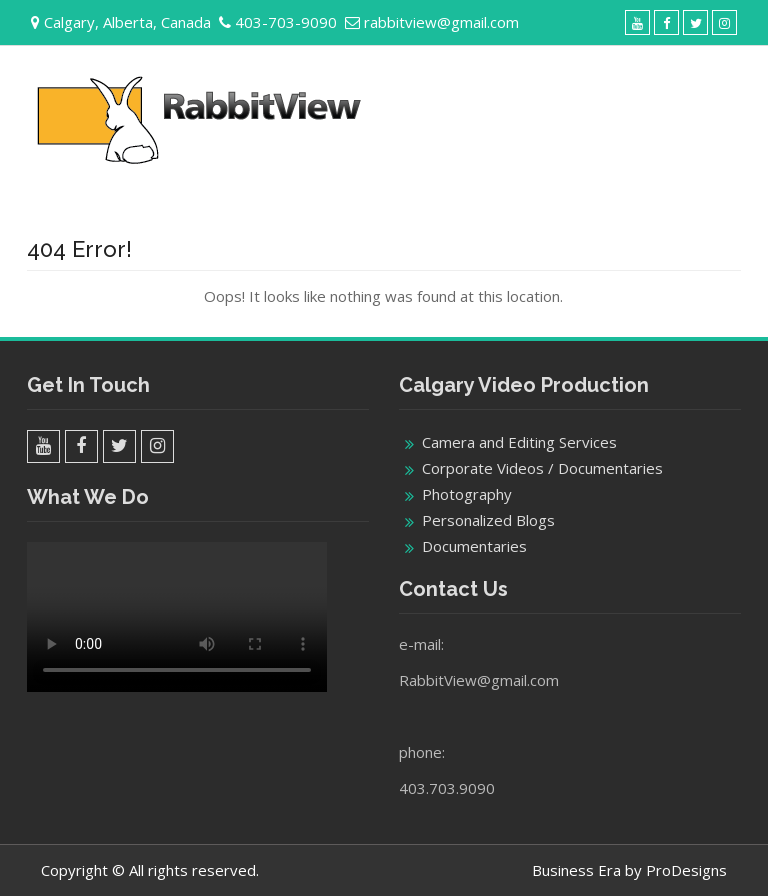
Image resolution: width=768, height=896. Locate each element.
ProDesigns (686, 870)
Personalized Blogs (488, 520)
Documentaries (474, 546)
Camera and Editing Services (519, 442)
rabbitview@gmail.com (441, 22)
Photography (467, 494)
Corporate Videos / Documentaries (542, 468)
